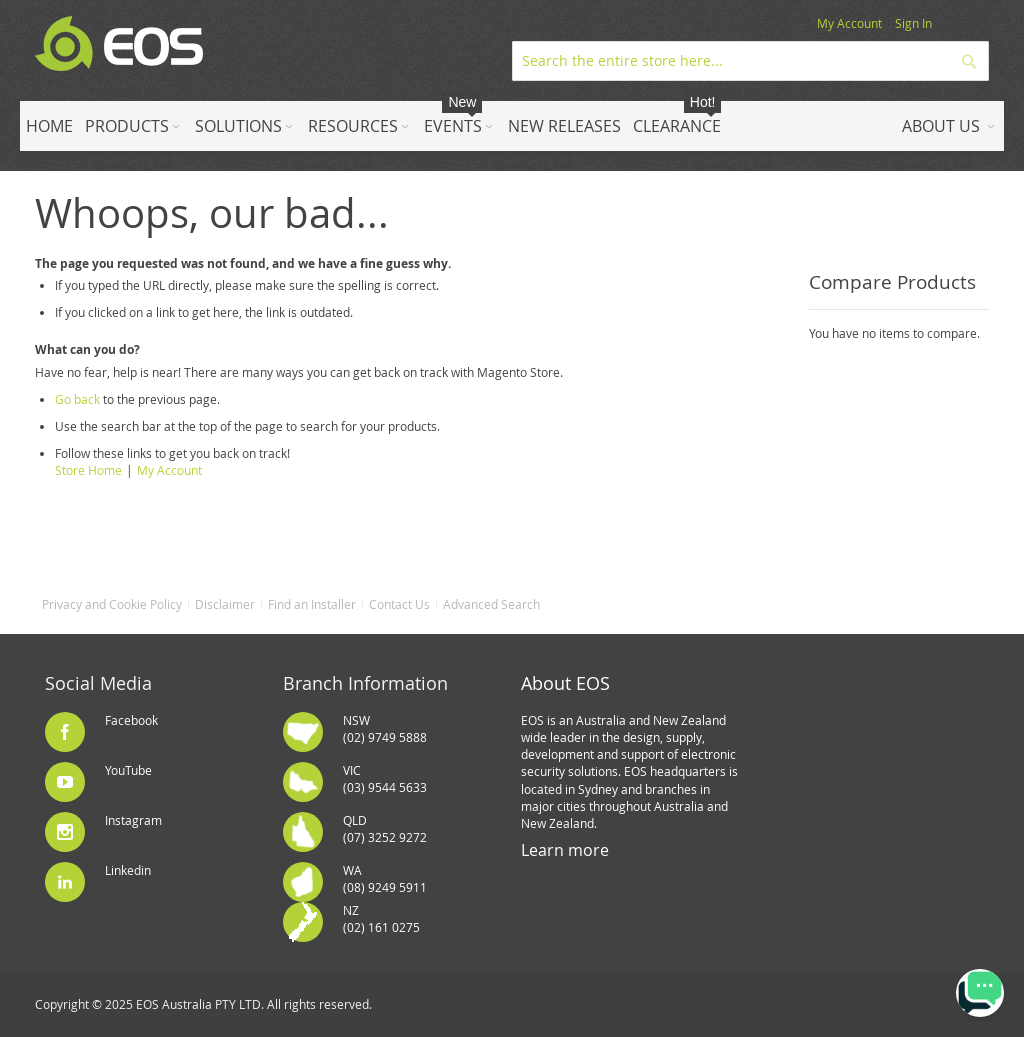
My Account (849, 23)
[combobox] (750, 61)
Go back (77, 399)
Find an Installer (312, 604)
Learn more (565, 850)
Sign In (913, 23)
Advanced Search (491, 604)
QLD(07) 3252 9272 (385, 828)
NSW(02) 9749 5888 (385, 728)
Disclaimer (225, 604)
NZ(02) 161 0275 (381, 918)
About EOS (565, 683)
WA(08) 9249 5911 (385, 878)
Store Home (88, 470)
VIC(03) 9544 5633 (385, 778)
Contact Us (399, 604)
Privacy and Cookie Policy (112, 604)
